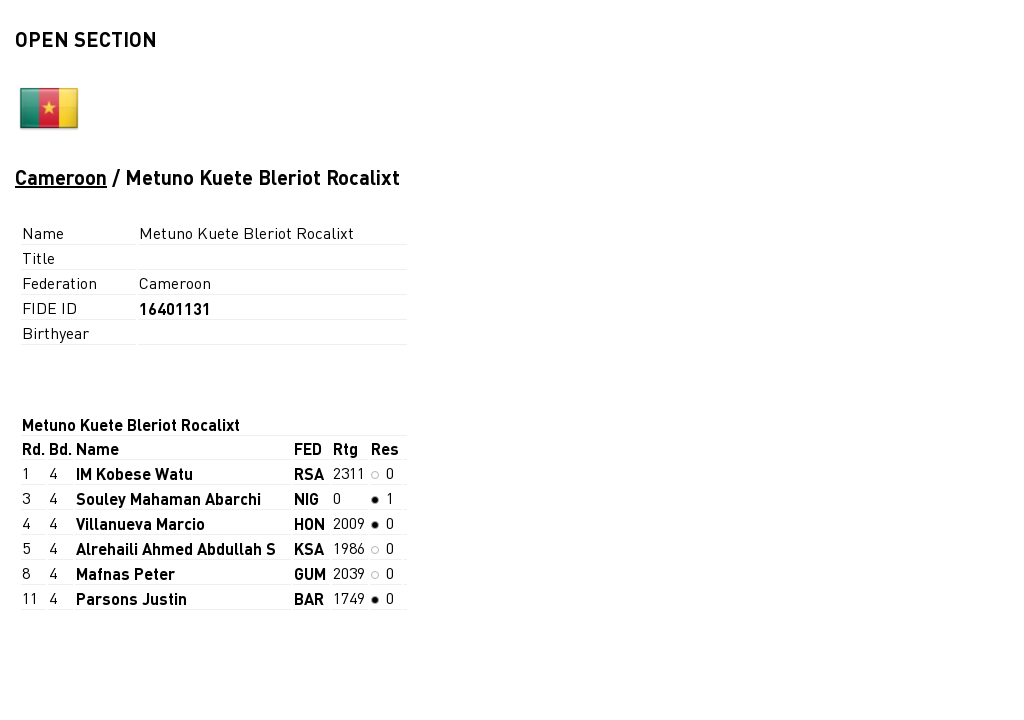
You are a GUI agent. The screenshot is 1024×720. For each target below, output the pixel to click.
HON (309, 523)
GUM (310, 573)
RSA (309, 473)
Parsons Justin (131, 598)
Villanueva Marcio (140, 523)
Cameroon (61, 177)
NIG (306, 498)
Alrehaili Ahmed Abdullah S (176, 548)
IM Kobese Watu (134, 473)
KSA (309, 548)
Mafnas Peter (125, 573)
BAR (309, 598)
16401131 (175, 308)
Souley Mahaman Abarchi (168, 498)
